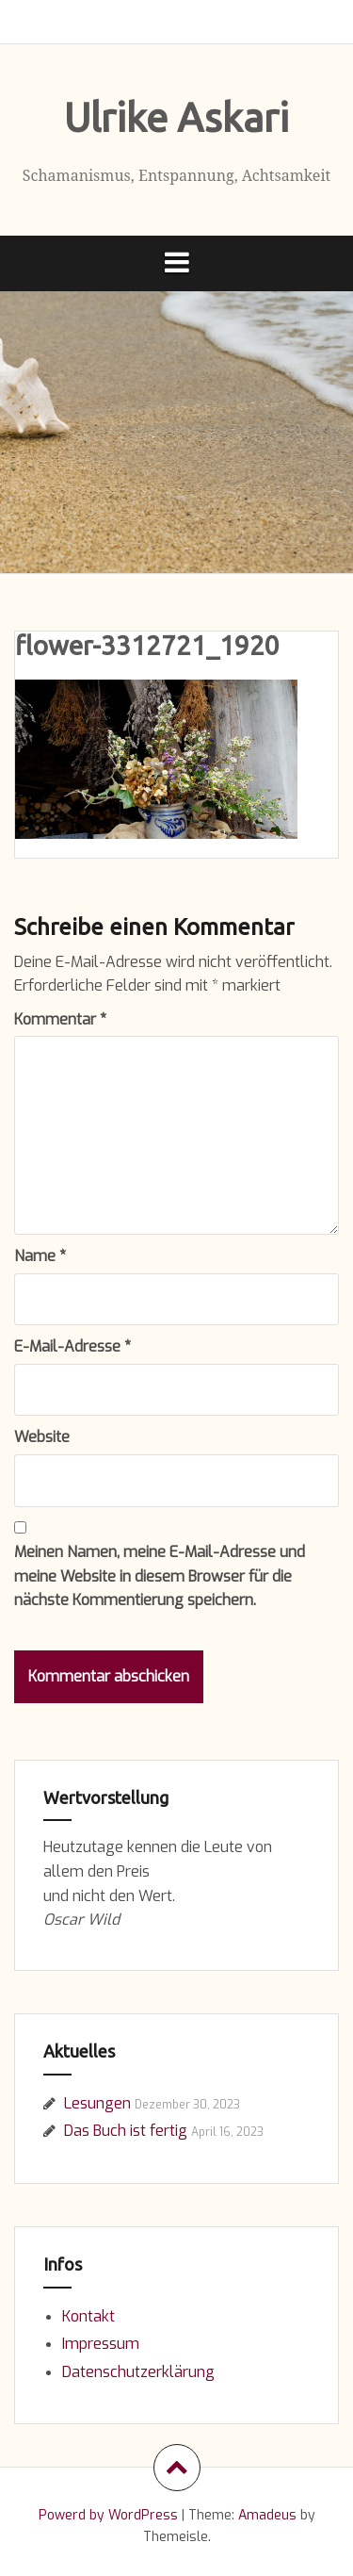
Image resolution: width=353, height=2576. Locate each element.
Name (40, 1256)
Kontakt (88, 2316)
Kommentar (60, 1019)
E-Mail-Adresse (72, 1346)
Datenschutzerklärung (138, 2372)
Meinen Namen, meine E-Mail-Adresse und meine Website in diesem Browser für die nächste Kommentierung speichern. (159, 1576)
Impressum (100, 2344)
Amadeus (267, 2515)
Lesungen (97, 2103)
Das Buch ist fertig (125, 2131)
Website (42, 1437)
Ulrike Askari (176, 117)
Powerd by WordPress (108, 2515)
